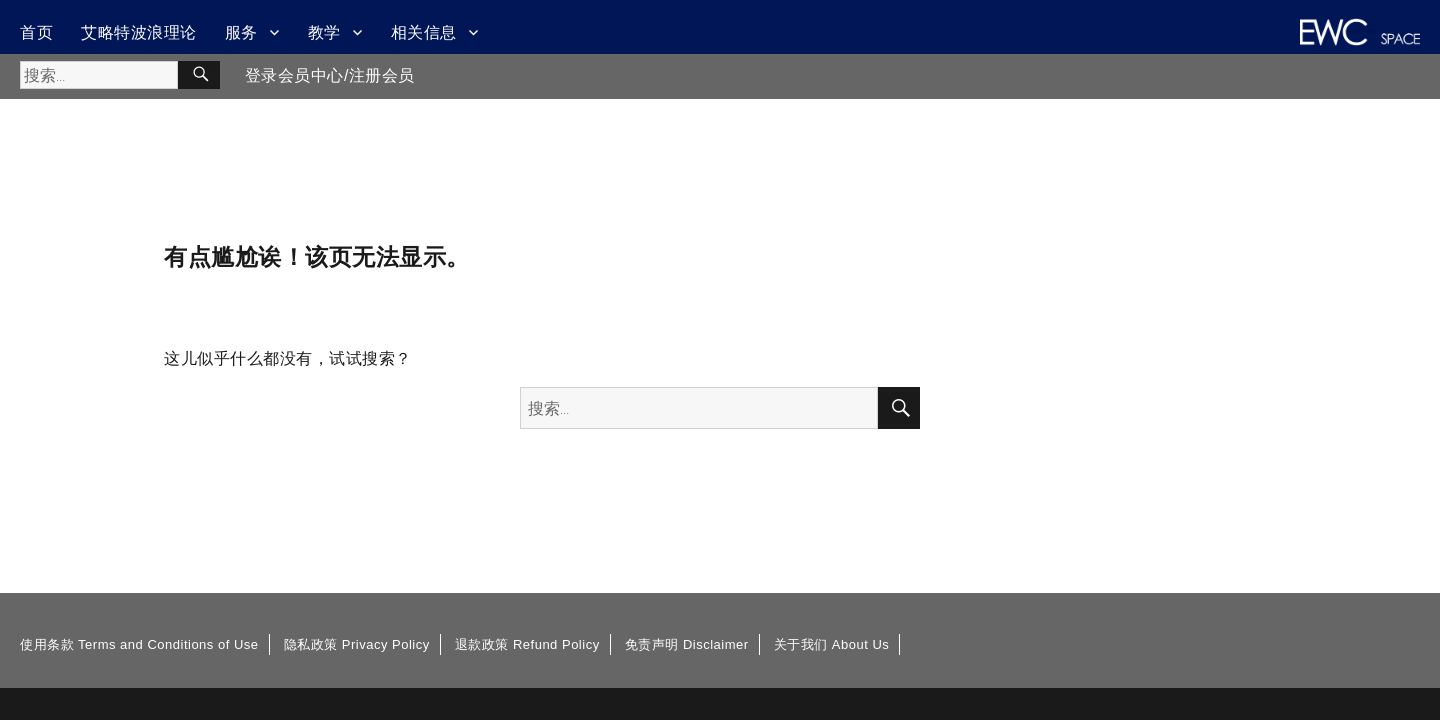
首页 (36, 32)
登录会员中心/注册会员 (330, 75)
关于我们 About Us (832, 644)
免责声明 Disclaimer (687, 644)
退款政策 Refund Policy (527, 644)
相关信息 (424, 32)
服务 (241, 32)
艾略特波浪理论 (139, 32)
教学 (324, 32)
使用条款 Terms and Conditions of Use (139, 644)
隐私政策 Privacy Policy (357, 644)
